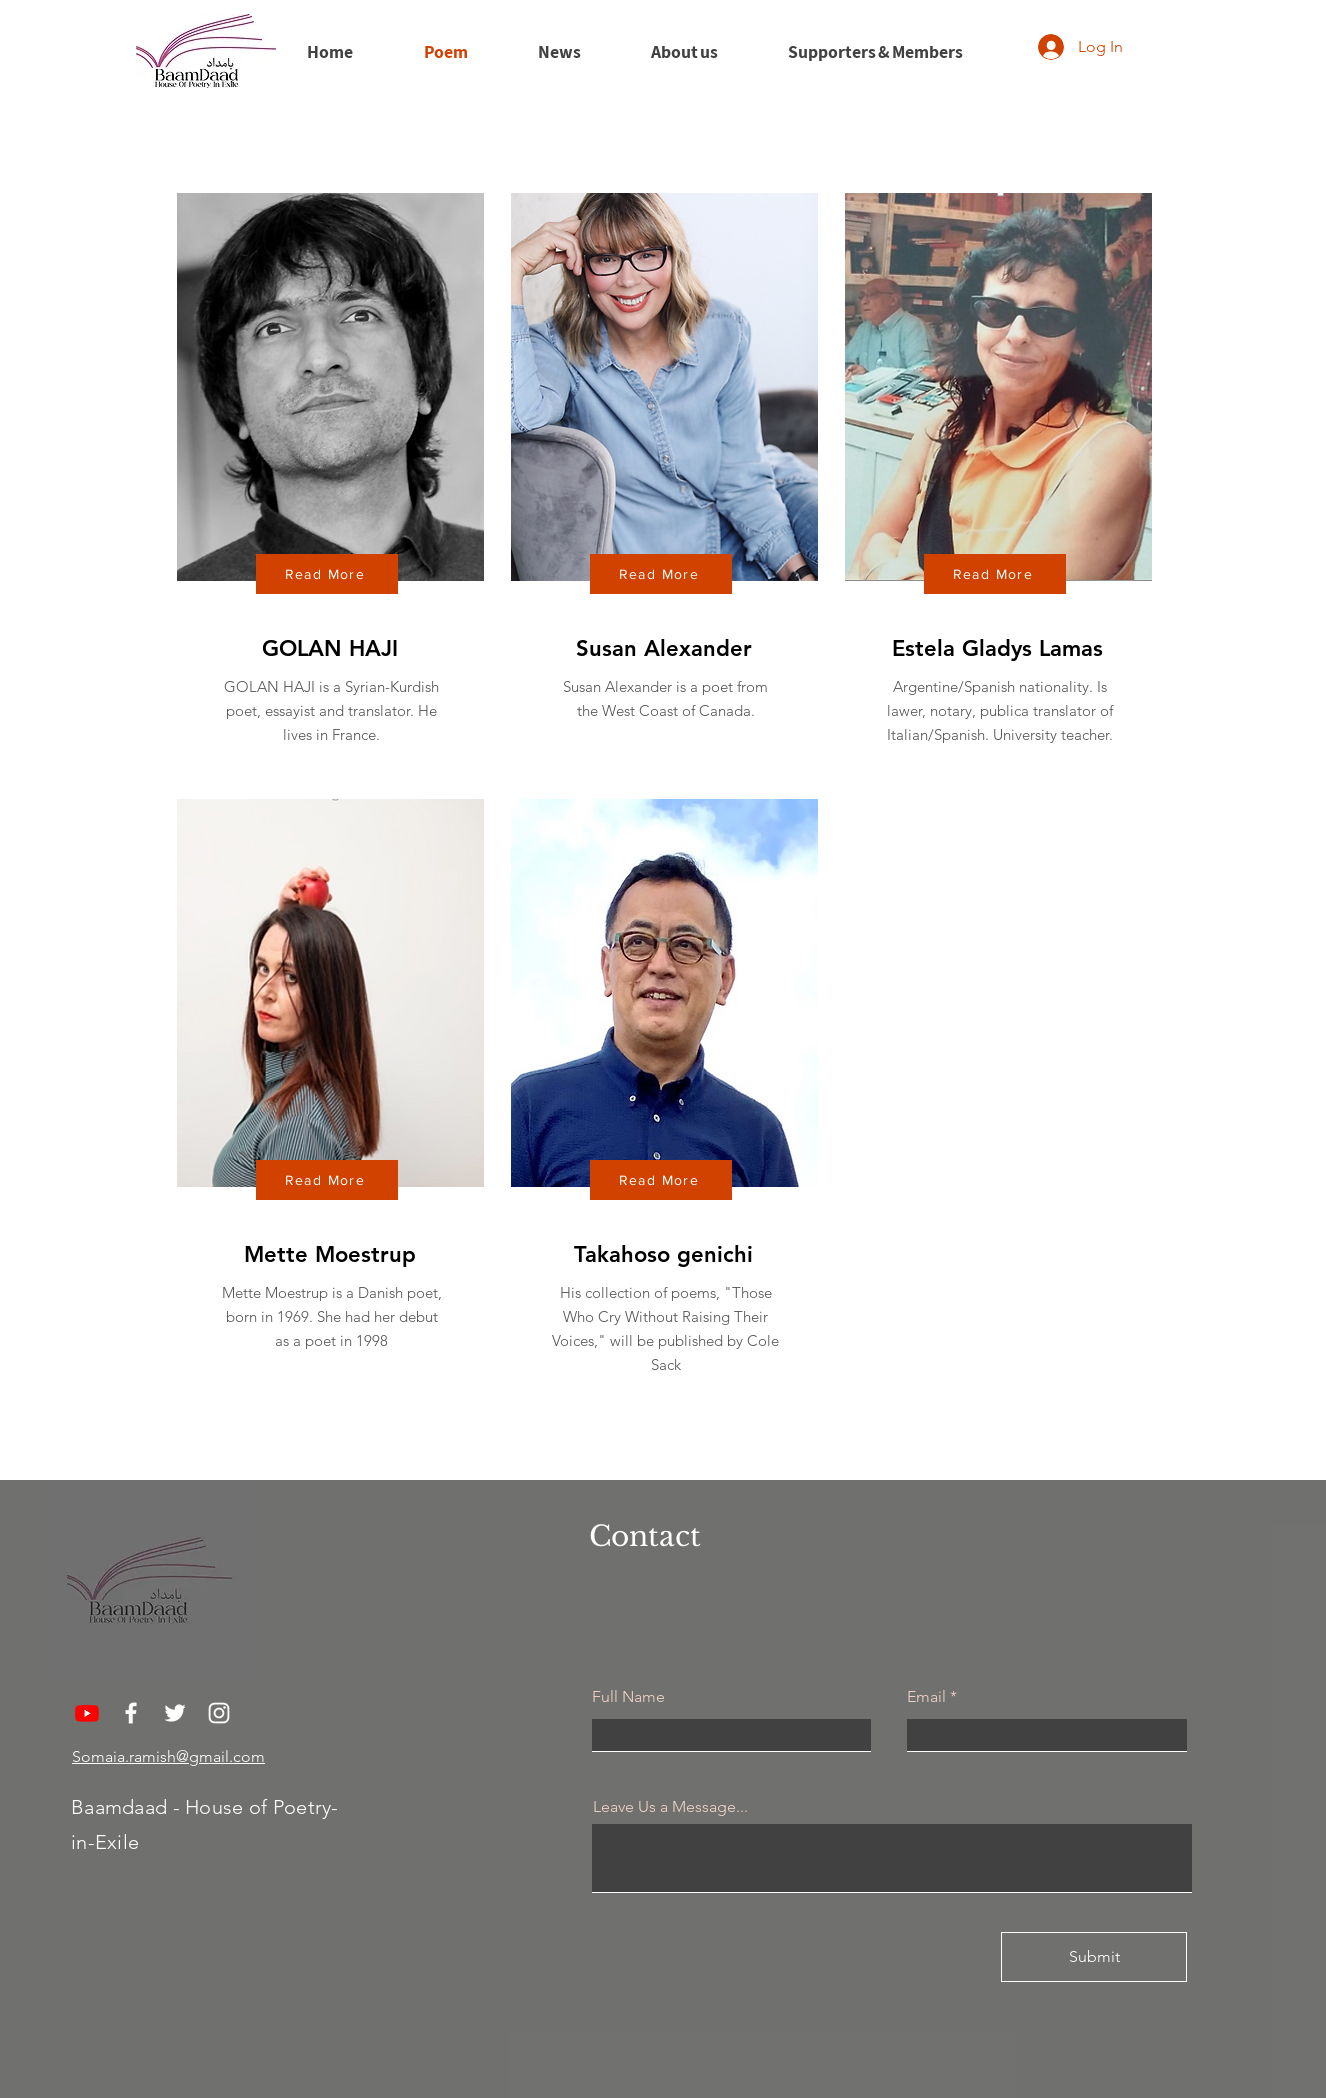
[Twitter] (175, 1713)
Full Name (628, 1697)
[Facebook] (131, 1713)
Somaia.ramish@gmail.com (168, 1756)
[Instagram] (219, 1713)
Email (926, 1697)
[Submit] (1094, 1957)
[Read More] (327, 574)
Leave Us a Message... (670, 1807)
